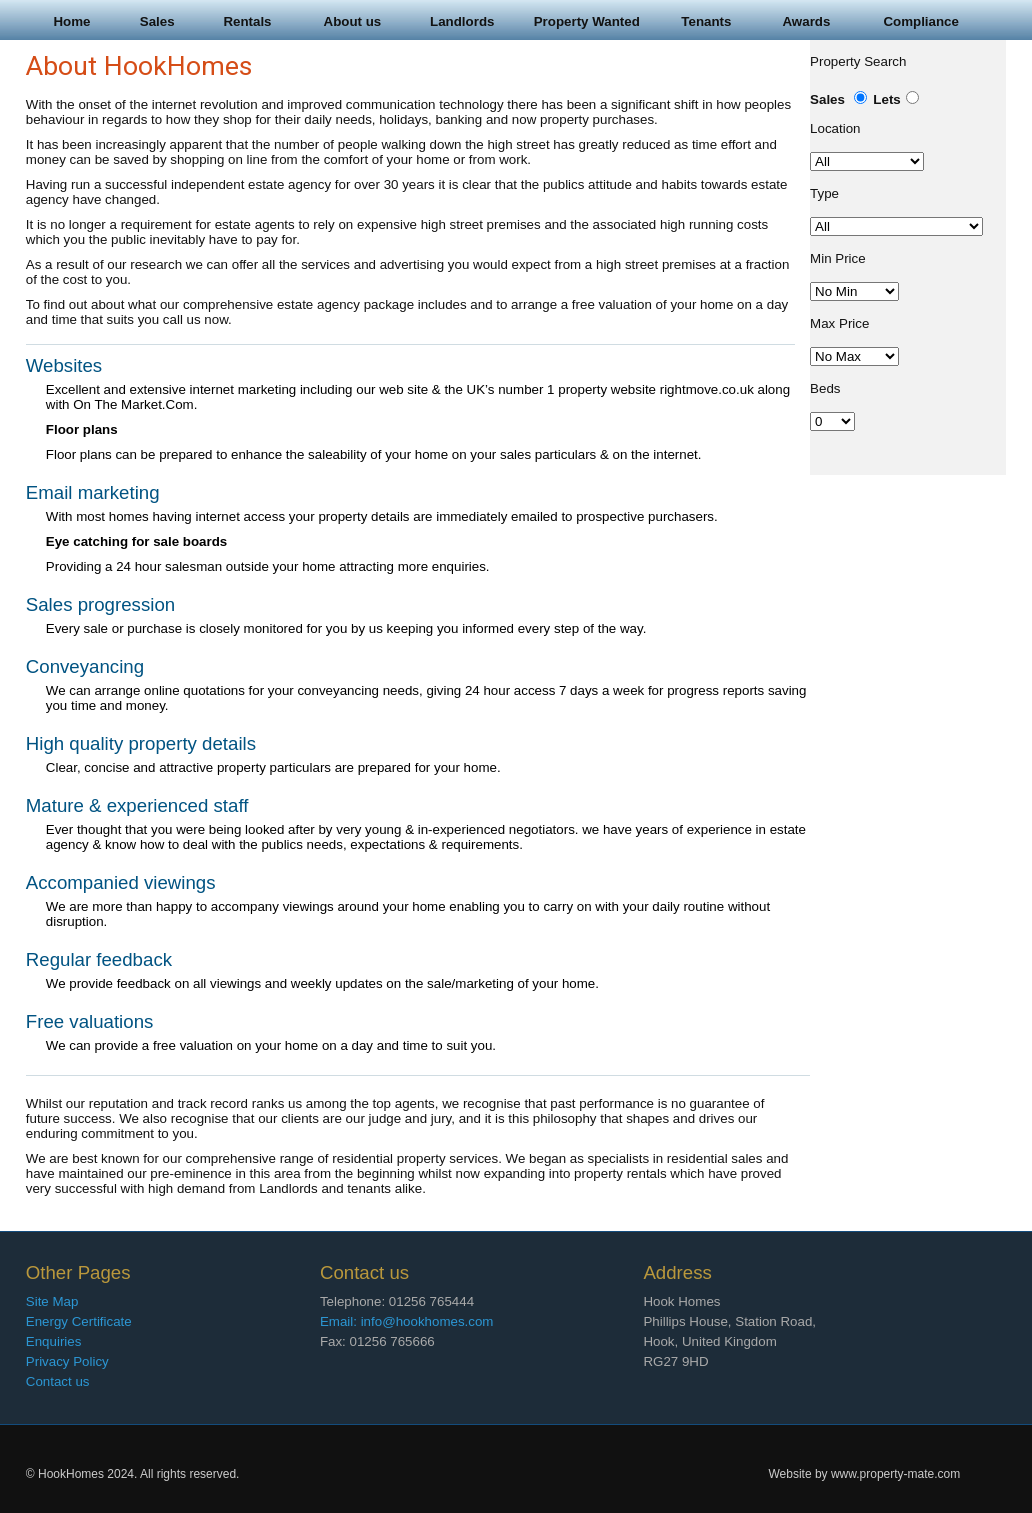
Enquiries (54, 1341)
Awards (806, 21)
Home (71, 21)
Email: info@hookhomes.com (407, 1321)
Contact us (58, 1381)
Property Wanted (587, 21)
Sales (157, 21)
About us (353, 21)
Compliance (921, 21)
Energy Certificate (79, 1321)
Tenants (706, 21)
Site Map (52, 1301)
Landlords (462, 21)
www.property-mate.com (895, 1474)
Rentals (247, 21)
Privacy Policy (67, 1361)
